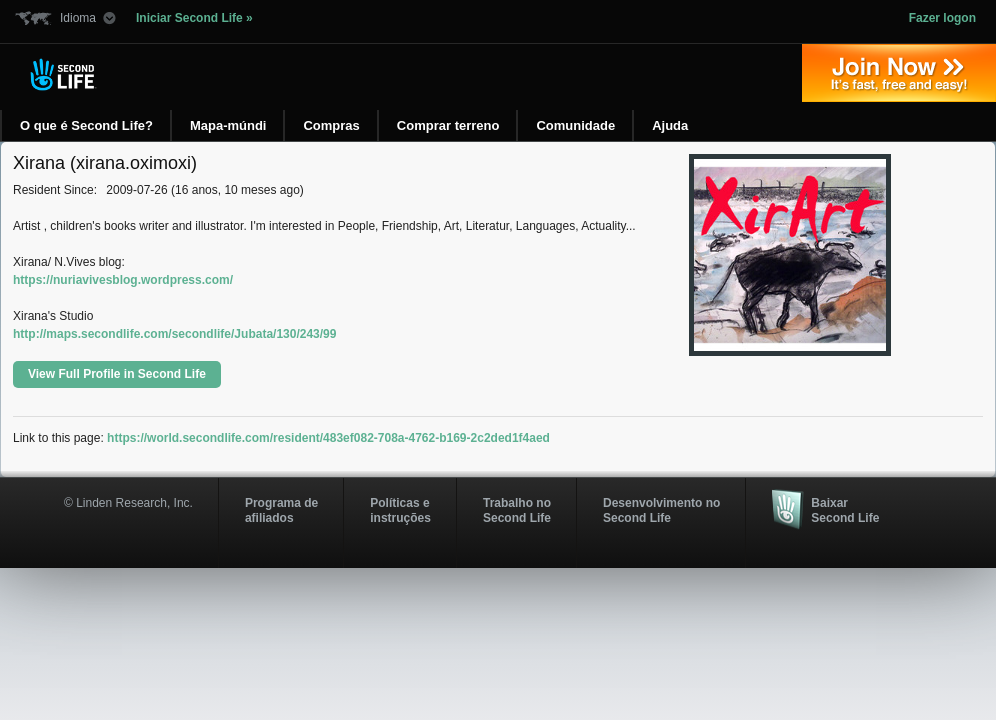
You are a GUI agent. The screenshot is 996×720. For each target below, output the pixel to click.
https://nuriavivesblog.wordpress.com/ (123, 280)
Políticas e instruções (400, 510)
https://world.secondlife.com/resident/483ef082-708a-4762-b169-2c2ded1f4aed (328, 438)
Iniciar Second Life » (194, 18)
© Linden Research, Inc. (128, 503)
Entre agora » (899, 73)
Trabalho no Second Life (517, 510)
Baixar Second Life (845, 510)
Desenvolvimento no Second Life (661, 510)
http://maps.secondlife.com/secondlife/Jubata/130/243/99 (174, 334)
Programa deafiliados (281, 510)
